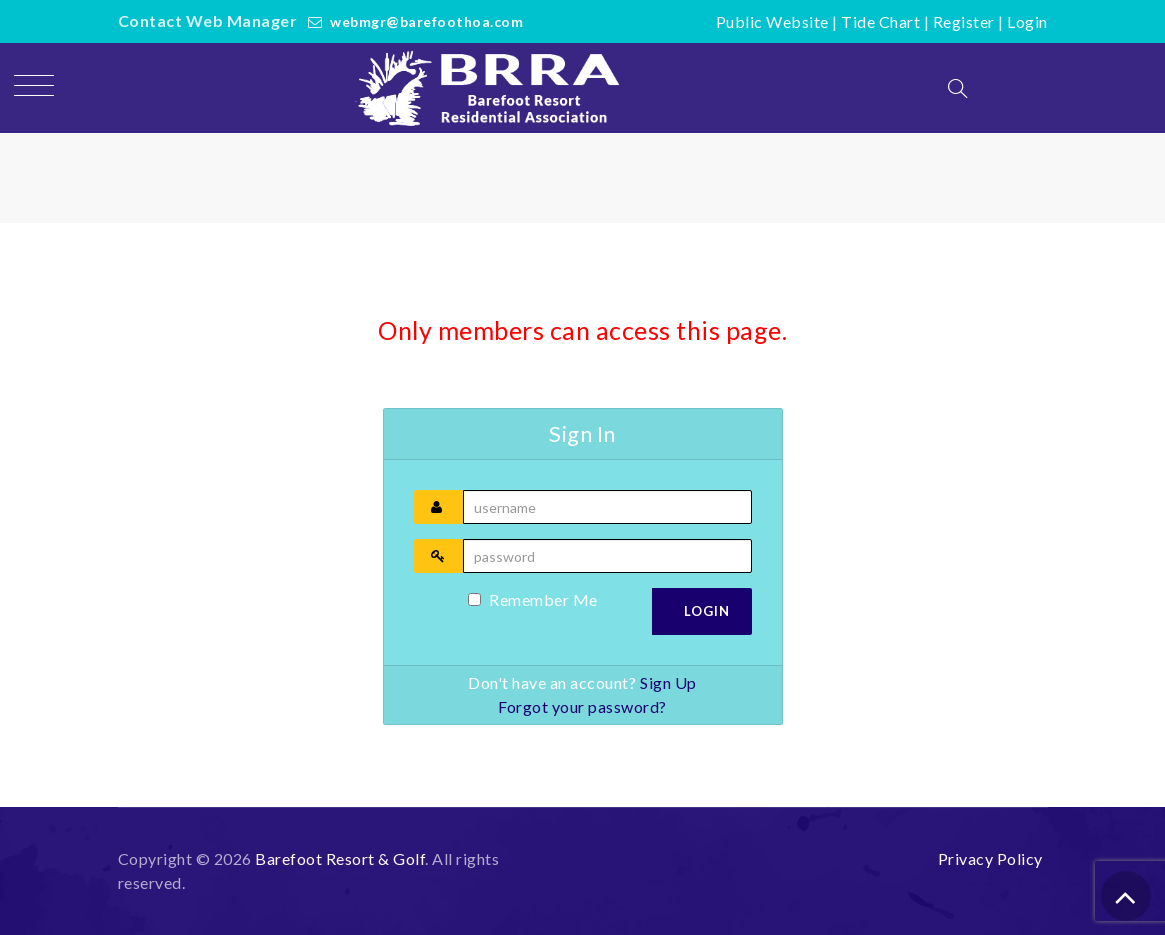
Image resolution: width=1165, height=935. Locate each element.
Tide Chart (880, 21)
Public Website (772, 21)
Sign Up (668, 682)
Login (1027, 21)
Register (964, 21)
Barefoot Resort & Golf (340, 858)
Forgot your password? (582, 706)
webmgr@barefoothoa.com (426, 21)
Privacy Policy (990, 858)
